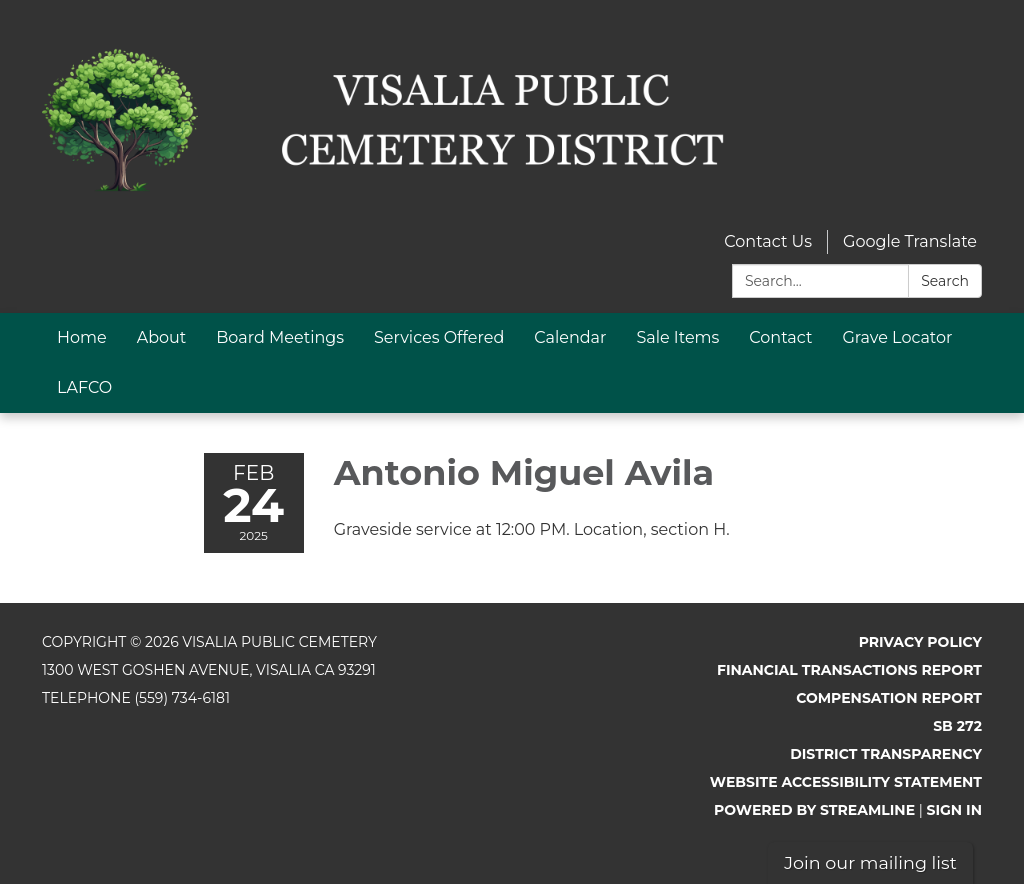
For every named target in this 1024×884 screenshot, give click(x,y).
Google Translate (910, 241)
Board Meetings (280, 337)
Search (945, 281)
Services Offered (439, 337)
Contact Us (768, 241)
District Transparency (886, 754)
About (162, 337)
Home (82, 337)
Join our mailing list (870, 862)
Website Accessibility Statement (846, 782)
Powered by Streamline (814, 810)
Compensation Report (889, 698)
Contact (780, 337)
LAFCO (84, 387)
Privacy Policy (920, 642)
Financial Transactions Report (849, 670)
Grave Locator (897, 337)
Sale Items (677, 337)
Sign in (955, 810)
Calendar (570, 337)
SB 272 (957, 726)
